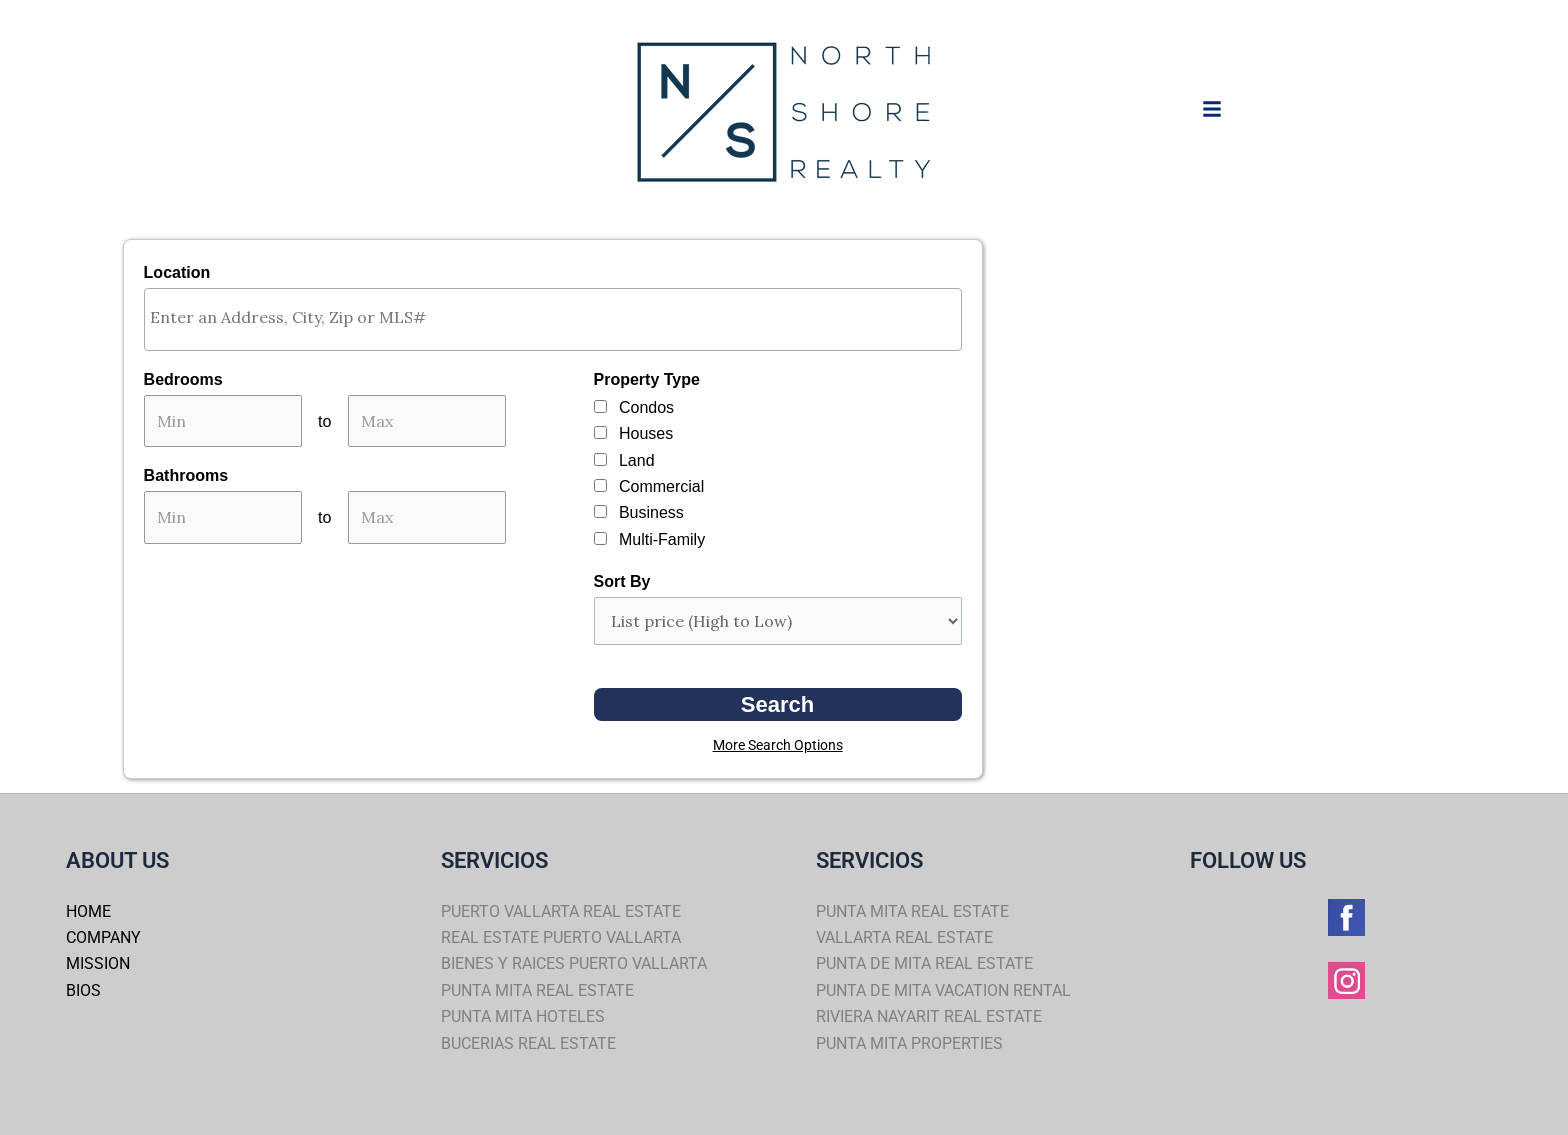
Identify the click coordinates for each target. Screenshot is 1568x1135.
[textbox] (558, 317)
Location (177, 272)
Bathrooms (186, 475)
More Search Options (778, 745)
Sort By (622, 581)
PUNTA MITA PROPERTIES (909, 1043)
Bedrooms (183, 379)
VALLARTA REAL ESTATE (904, 937)
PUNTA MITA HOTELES (523, 1016)
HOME (88, 911)
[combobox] (553, 319)
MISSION (98, 963)
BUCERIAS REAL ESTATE (528, 1043)
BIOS (83, 990)
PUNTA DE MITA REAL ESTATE (924, 963)
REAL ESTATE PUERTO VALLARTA (561, 937)
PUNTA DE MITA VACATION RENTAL (943, 990)
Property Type (647, 379)
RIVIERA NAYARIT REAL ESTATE (929, 1016)
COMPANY (103, 937)
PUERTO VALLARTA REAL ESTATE (561, 911)
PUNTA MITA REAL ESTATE (537, 990)
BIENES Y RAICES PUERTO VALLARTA (574, 963)
